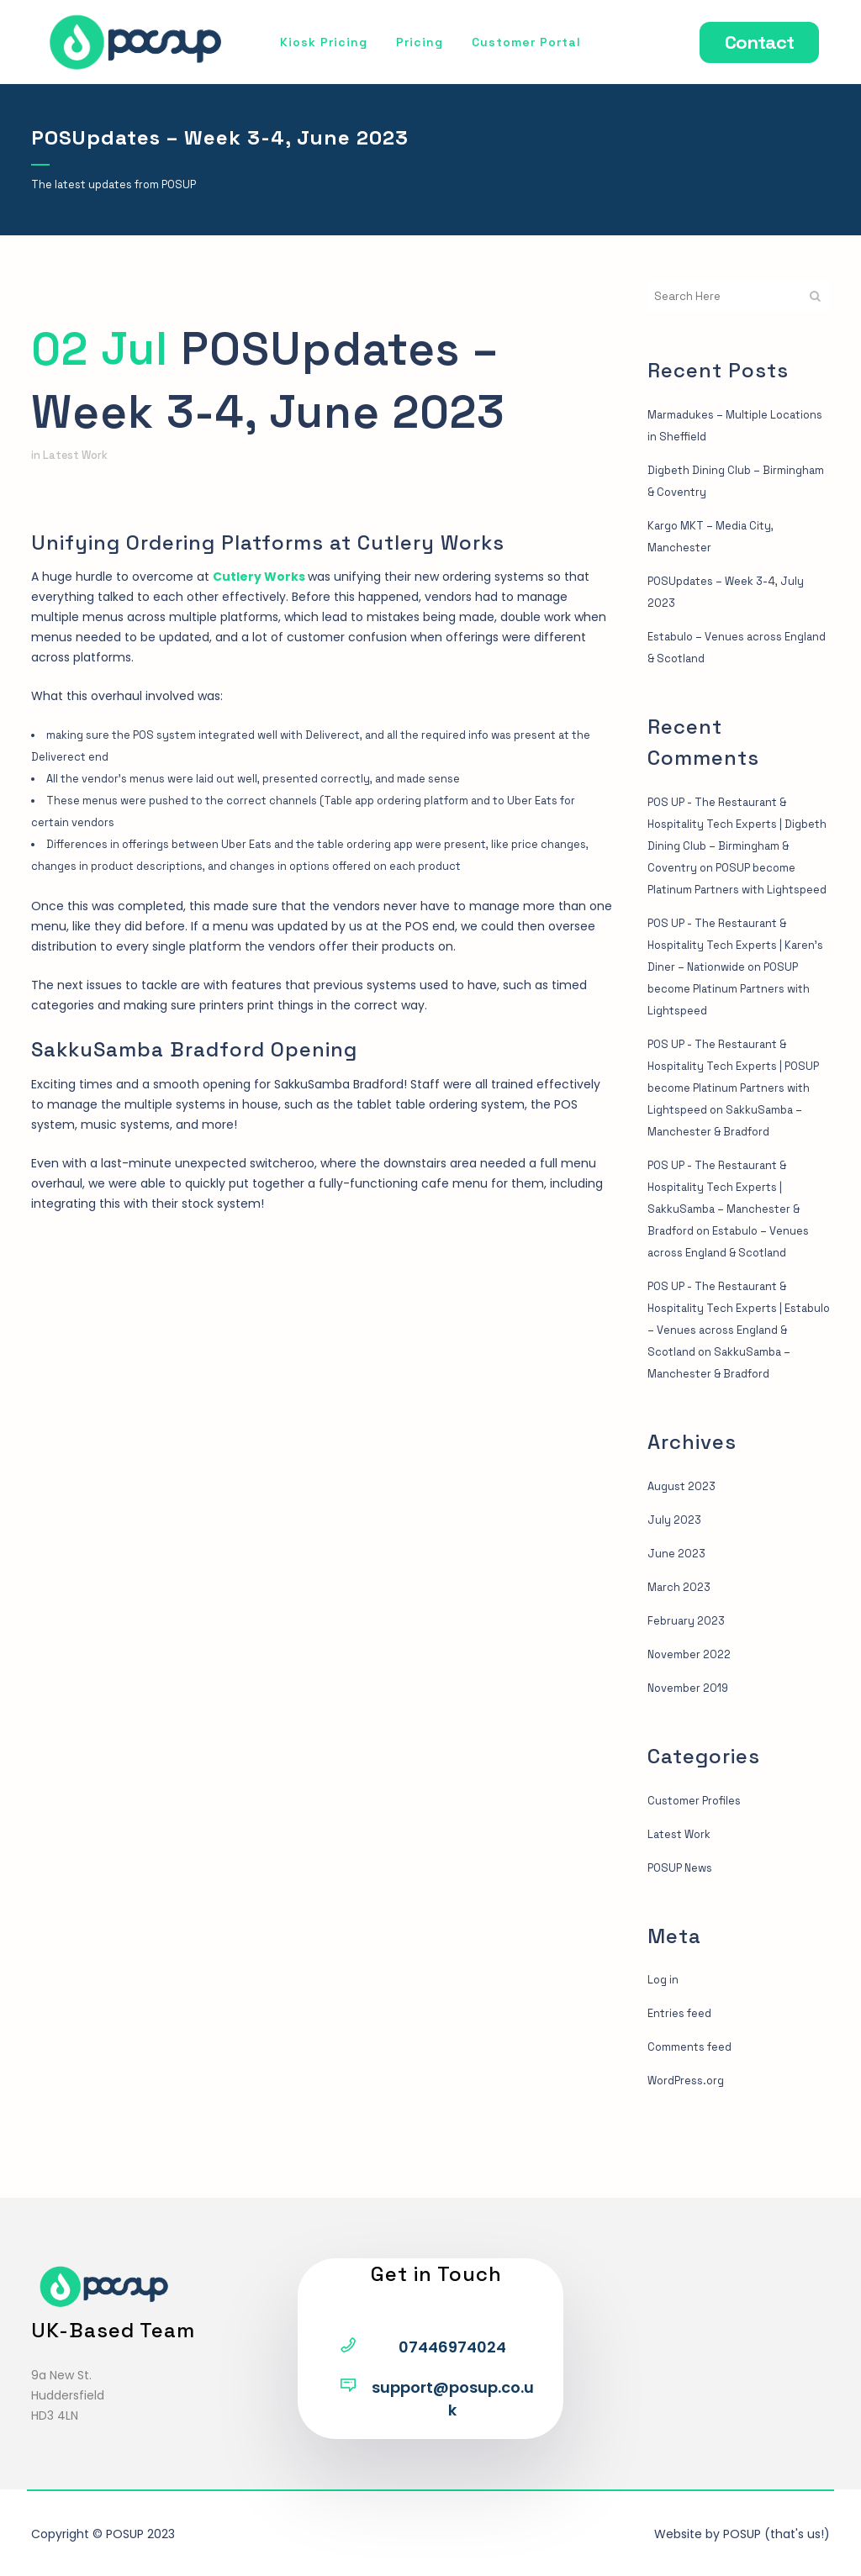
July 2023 (676, 1585)
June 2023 (678, 1618)
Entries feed (683, 2078)
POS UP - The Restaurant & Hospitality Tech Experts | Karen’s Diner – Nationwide (723, 966)
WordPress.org (689, 2145)
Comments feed (693, 2112)
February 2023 (689, 1686)
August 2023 (684, 1551)
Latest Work (78, 455)
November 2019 (692, 1753)
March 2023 (681, 1652)
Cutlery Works (259, 576)
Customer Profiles (698, 1865)
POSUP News (683, 1933)
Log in (664, 2044)
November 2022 (693, 1719)
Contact (749, 42)
